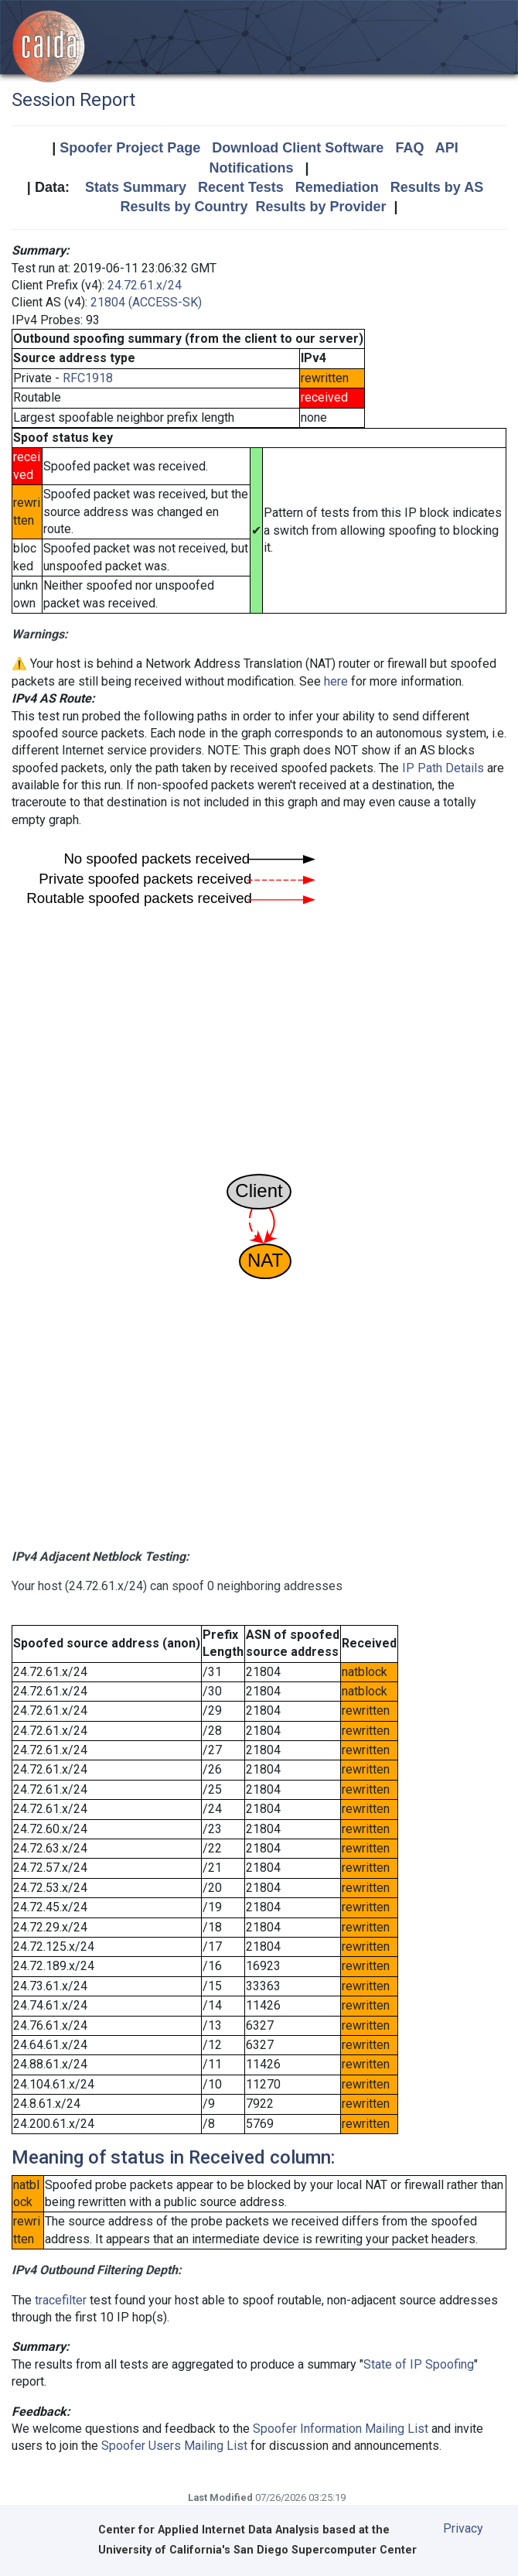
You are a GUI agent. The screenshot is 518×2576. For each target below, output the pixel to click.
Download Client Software (297, 148)
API (446, 148)
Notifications (251, 168)
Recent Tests (241, 187)
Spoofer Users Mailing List (174, 2445)
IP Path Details (443, 768)
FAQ (409, 148)
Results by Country (183, 206)
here (336, 681)
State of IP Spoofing (418, 2364)
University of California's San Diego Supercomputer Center (257, 2550)
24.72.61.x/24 (144, 285)
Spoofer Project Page (130, 148)
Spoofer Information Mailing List (340, 2428)
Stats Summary (135, 187)
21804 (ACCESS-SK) (146, 302)
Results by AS (436, 187)
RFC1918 (88, 378)
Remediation (337, 187)
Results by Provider (320, 206)
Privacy (463, 2528)
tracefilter (61, 2300)
